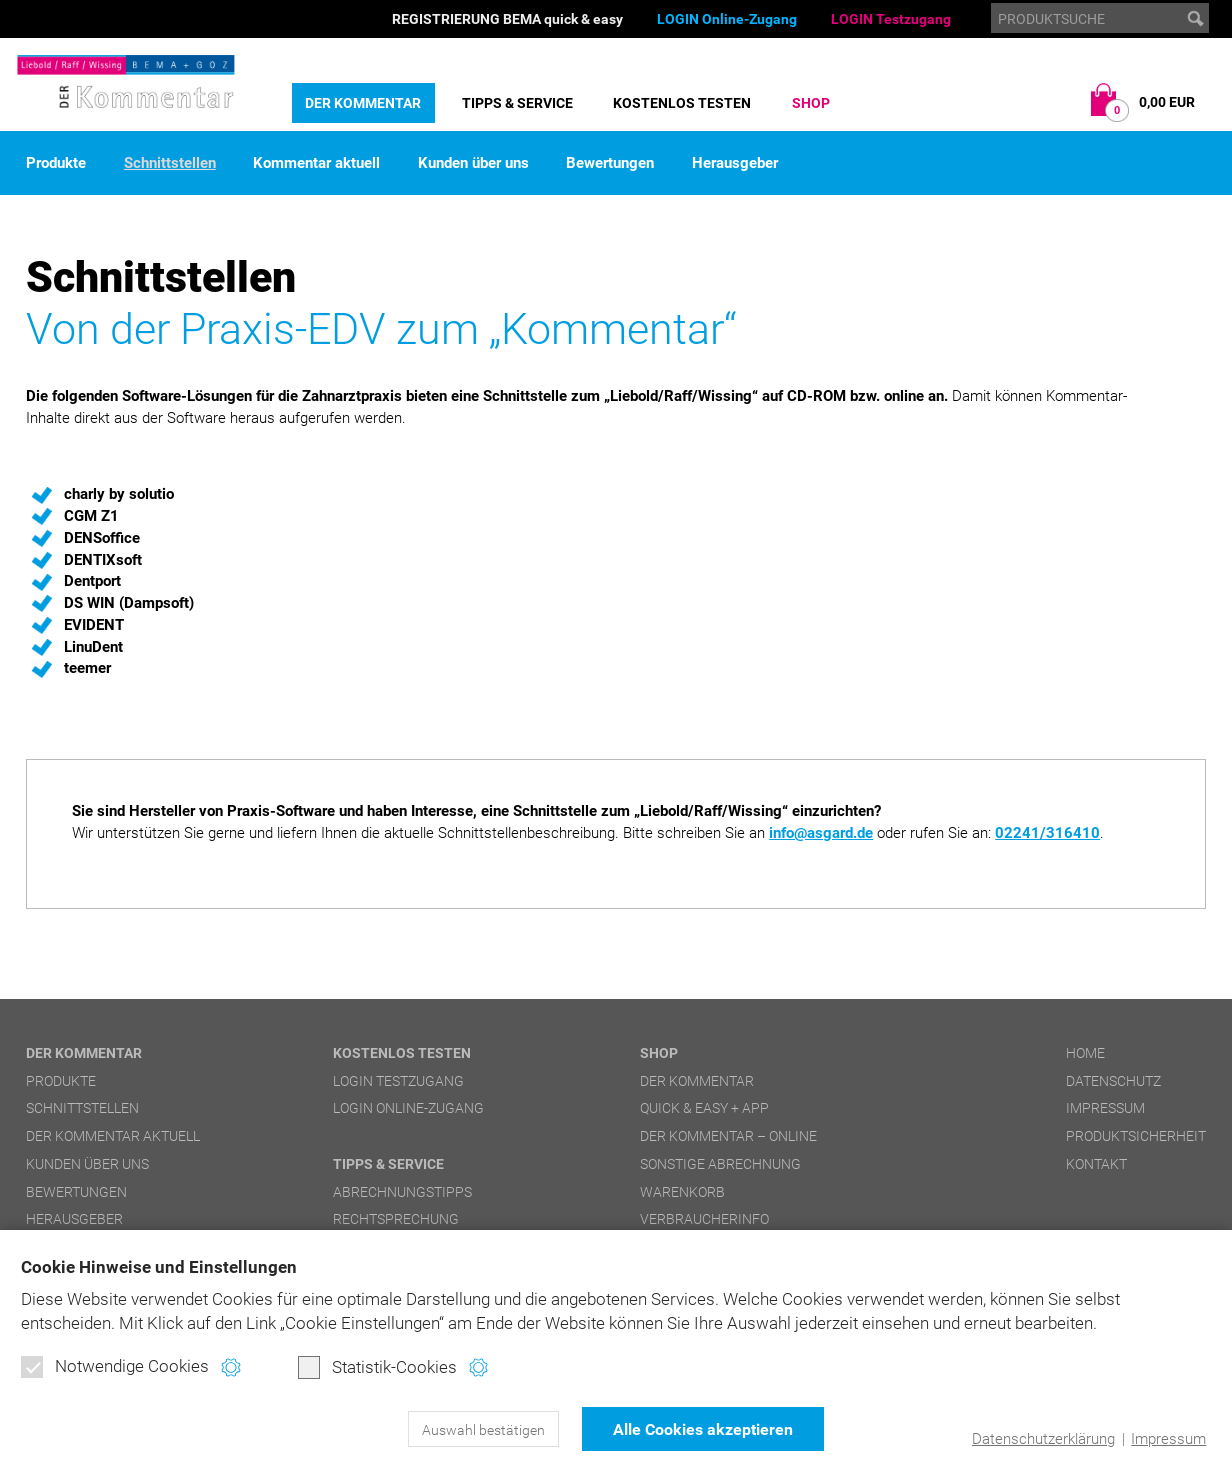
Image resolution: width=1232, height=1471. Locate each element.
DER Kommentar (363, 103)
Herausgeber (735, 163)
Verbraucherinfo (704, 1219)
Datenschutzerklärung (1043, 1439)
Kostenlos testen (682, 103)
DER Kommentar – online (728, 1136)
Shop (811, 103)
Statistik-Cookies (377, 1367)
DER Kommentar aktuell (113, 1136)
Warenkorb (682, 1192)
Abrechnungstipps (402, 1192)
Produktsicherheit (1136, 1136)
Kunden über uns (473, 163)
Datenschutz (1113, 1081)
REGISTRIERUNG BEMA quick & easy (507, 19)
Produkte (56, 163)
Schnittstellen (170, 163)
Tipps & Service (517, 103)
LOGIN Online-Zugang (727, 19)
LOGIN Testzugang (891, 19)
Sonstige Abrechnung (720, 1164)
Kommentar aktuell (316, 163)
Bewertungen (610, 163)
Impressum (1168, 1439)
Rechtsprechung (396, 1219)
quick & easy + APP (704, 1108)
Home (1085, 1053)
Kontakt (1096, 1164)
